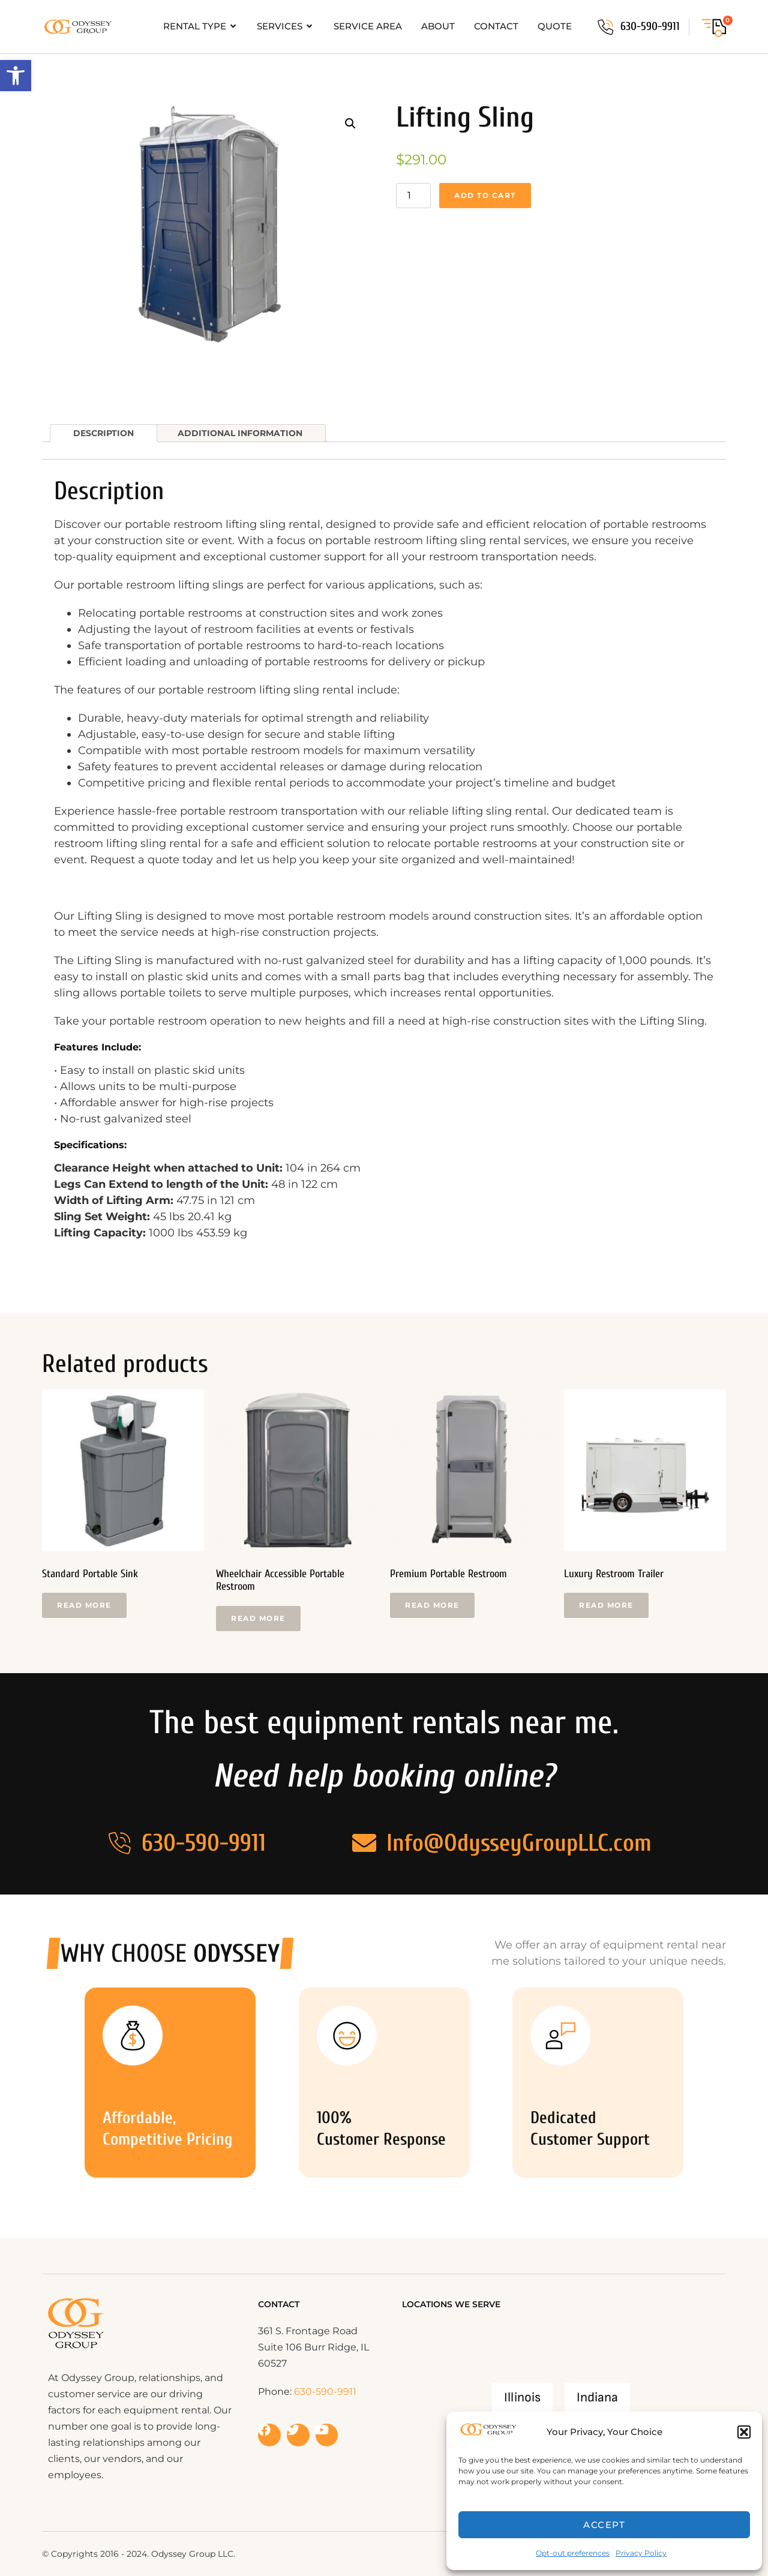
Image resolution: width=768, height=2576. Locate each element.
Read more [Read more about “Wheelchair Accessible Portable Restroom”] (258, 1618)
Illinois (522, 2397)
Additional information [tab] (240, 433)
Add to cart (485, 195)
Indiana (597, 2397)
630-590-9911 (650, 26)
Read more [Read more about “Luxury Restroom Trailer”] (606, 1605)
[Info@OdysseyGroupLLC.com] (364, 1843)
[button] (15, 75)
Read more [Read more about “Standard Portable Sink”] (84, 1605)
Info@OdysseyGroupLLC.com (519, 1843)
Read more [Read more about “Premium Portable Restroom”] (432, 1605)
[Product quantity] (413, 195)
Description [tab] (103, 433)
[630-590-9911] (605, 27)
